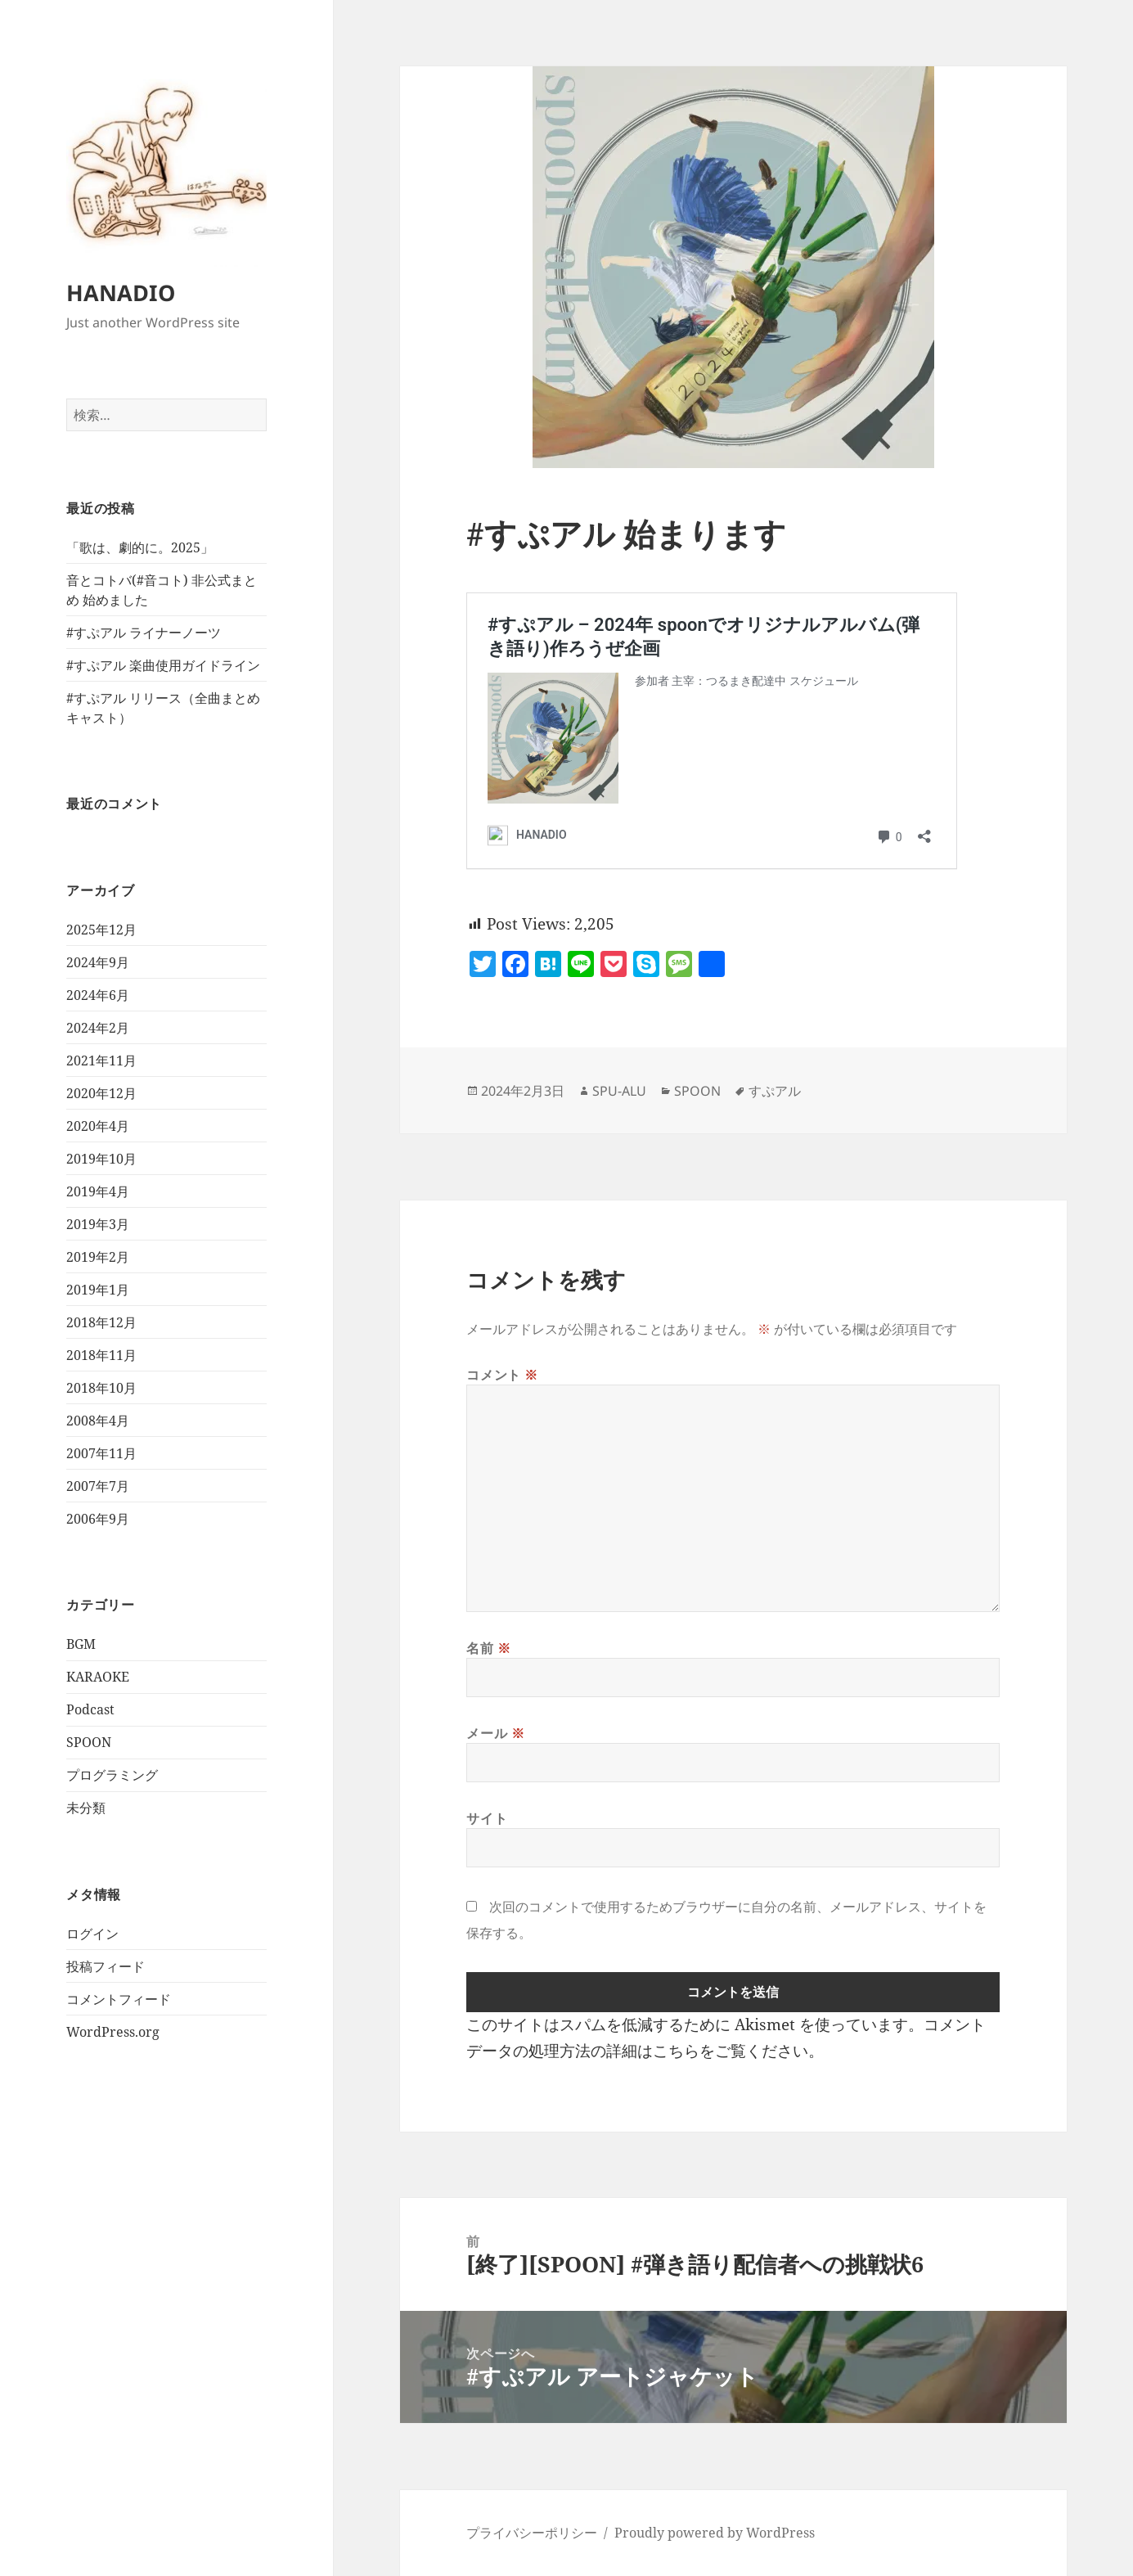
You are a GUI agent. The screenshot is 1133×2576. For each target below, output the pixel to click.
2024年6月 (97, 995)
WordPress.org (113, 2032)
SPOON (88, 1742)
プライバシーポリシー (531, 2533)
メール (495, 1733)
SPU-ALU (619, 1091)
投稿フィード (105, 1966)
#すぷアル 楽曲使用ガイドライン (163, 665)
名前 (488, 1648)
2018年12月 (101, 1322)
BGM (81, 1644)
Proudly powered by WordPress (714, 2533)
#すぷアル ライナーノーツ (143, 633)
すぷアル (775, 1091)
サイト (486, 1818)
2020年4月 (97, 1126)
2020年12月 (101, 1093)
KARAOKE (97, 1677)
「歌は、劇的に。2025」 (140, 547)
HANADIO (120, 292)
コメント (502, 1375)
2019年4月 (97, 1191)
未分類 (86, 1808)
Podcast (90, 1709)
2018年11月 (101, 1355)
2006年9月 (97, 1519)
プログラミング (112, 1775)
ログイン (92, 1934)
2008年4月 (97, 1421)
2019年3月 (97, 1224)
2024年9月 (97, 962)
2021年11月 (101, 1061)
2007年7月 (97, 1486)
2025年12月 (101, 930)
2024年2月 (97, 1028)
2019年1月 (97, 1290)
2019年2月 (97, 1257)
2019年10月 (101, 1159)
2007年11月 (101, 1453)
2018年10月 (101, 1388)
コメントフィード (118, 1999)
